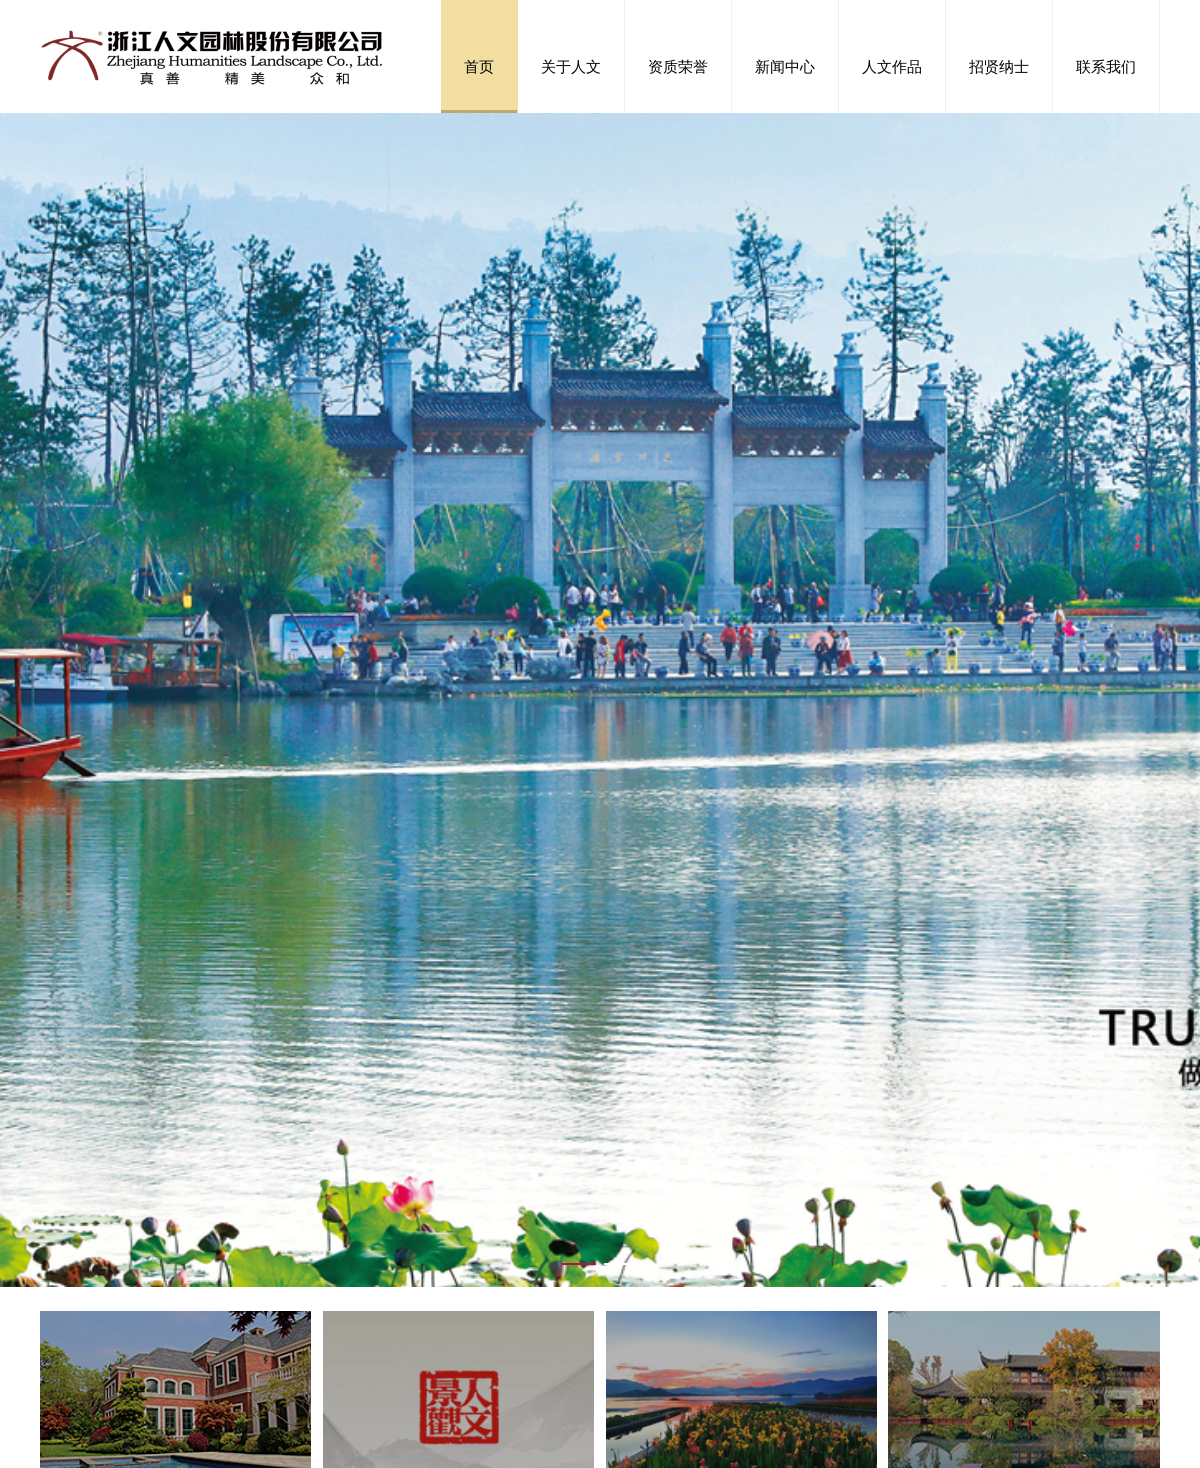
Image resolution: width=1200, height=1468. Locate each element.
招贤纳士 (999, 66)
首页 (479, 66)
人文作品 (892, 66)
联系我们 (1106, 66)
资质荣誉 (678, 66)
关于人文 (571, 66)
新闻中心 (785, 66)
